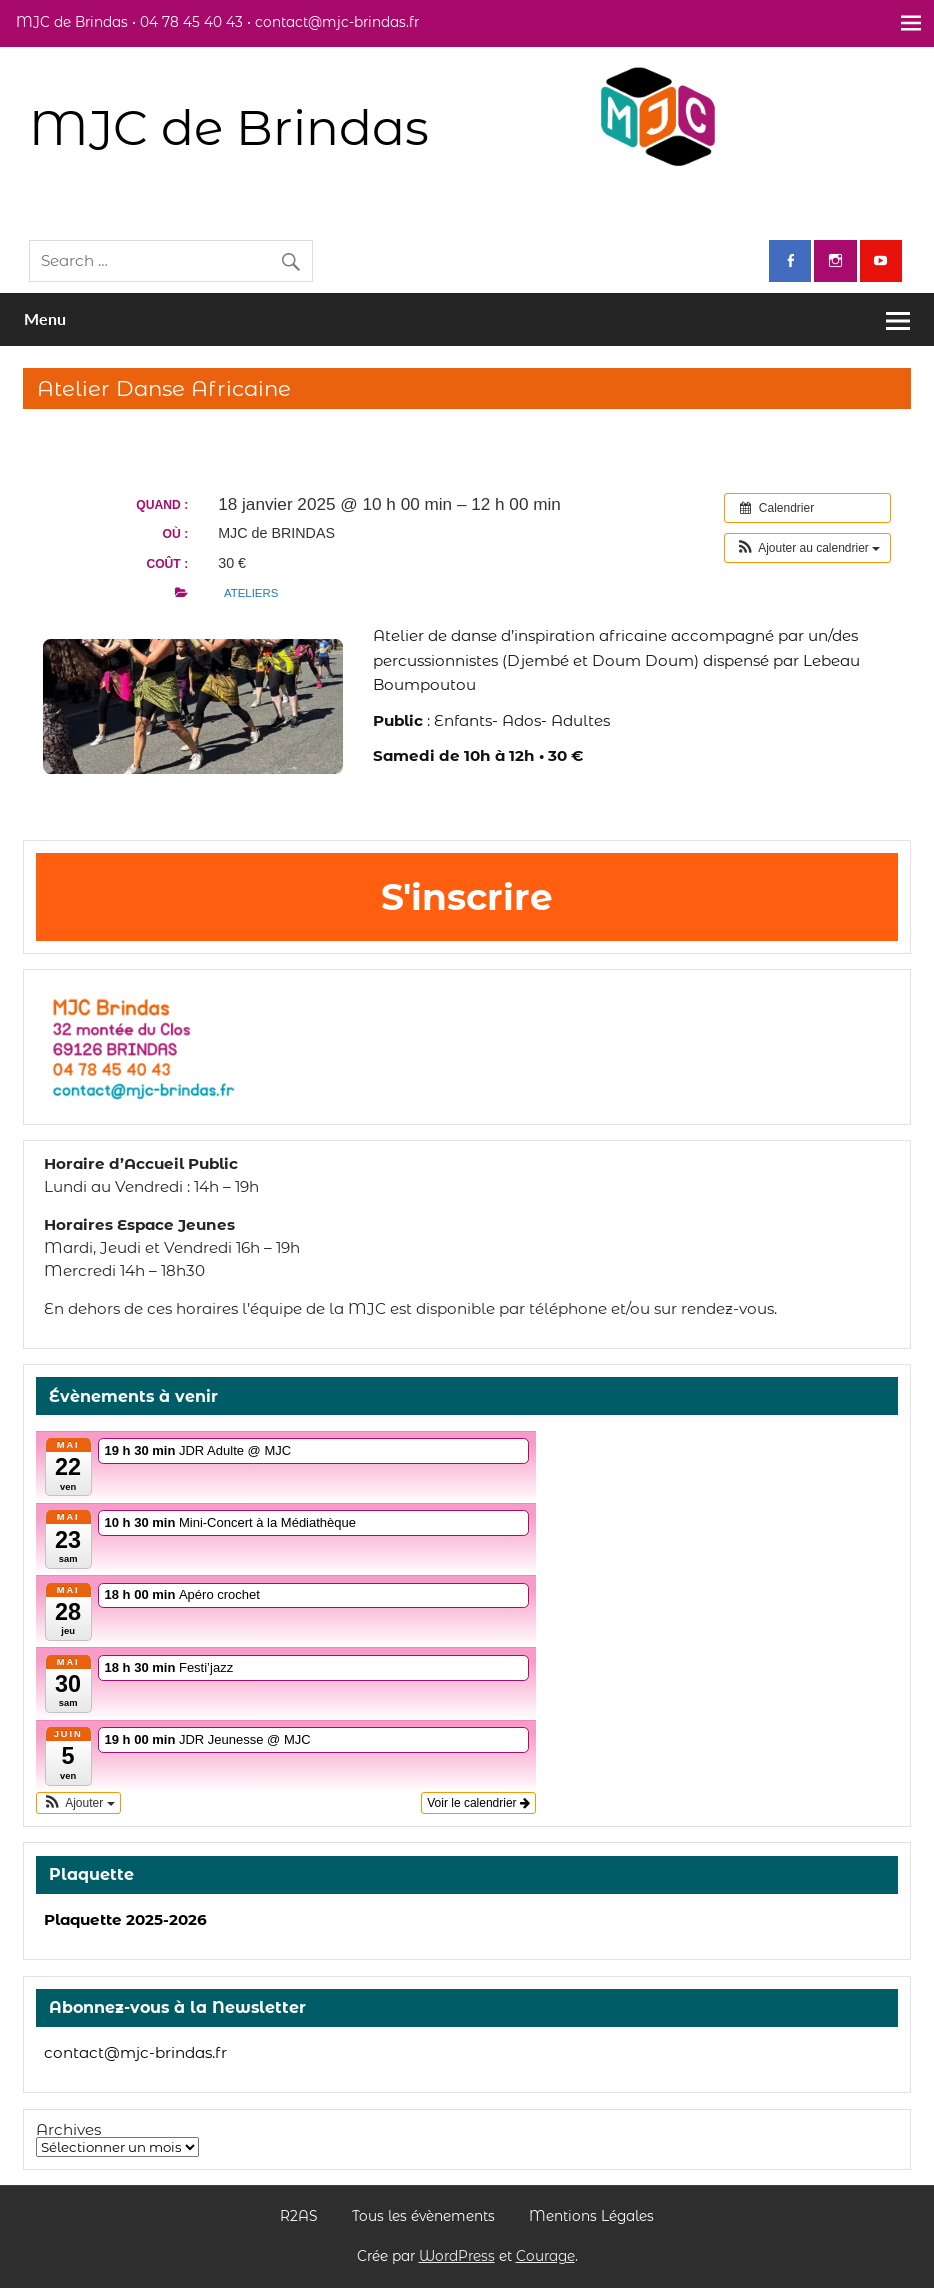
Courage (545, 2256)
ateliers (251, 593)
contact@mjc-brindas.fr (135, 2052)
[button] (807, 548)
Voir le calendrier (478, 1803)
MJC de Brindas (229, 127)
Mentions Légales (591, 2217)
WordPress (457, 2256)
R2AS (298, 2217)
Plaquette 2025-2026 (125, 1919)
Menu (45, 318)
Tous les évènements (423, 2217)
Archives (68, 2129)
